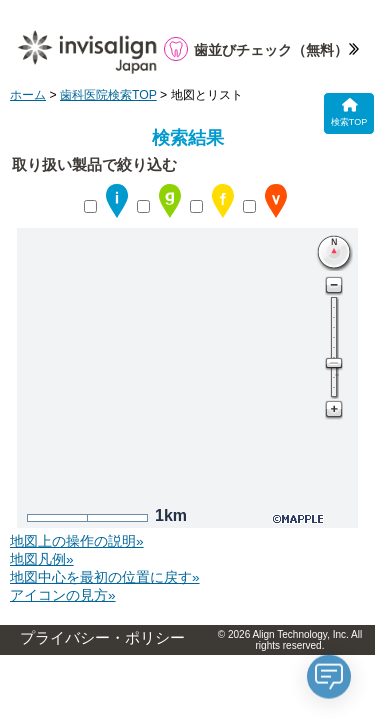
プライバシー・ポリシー (102, 638)
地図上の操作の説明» (77, 541)
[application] (329, 674)
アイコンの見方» (63, 595)
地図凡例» (42, 559)
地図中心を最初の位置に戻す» (105, 577)
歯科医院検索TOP (108, 95)
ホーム (28, 95)
